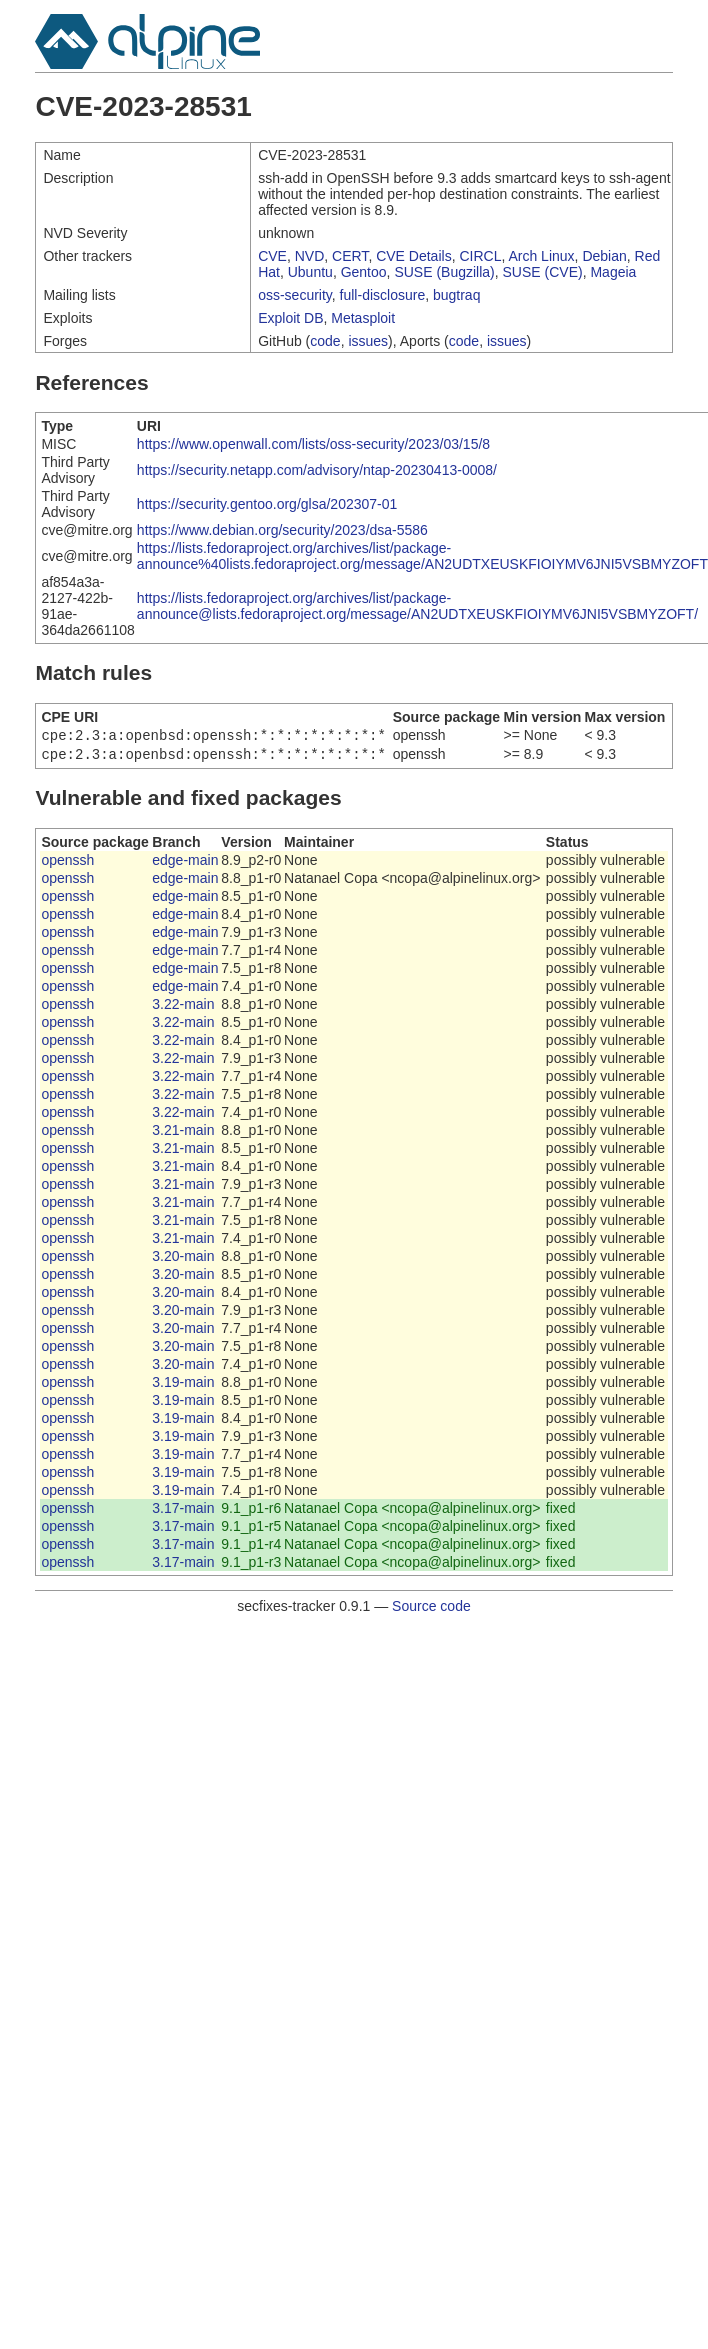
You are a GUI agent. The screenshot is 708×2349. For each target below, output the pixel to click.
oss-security (295, 295)
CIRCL (480, 256)
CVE (272, 256)
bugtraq (456, 295)
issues (368, 341)
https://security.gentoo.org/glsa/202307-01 (267, 504)
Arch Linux (541, 256)
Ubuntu (310, 272)
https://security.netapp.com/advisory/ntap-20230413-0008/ (317, 470)
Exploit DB (290, 318)
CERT (350, 256)
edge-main (185, 864)
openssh (67, 864)
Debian (604, 256)
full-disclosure (383, 295)
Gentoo (364, 272)
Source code (431, 1610)
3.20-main (183, 1260)
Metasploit (363, 318)
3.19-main (183, 1386)
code (325, 341)
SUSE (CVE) (543, 272)
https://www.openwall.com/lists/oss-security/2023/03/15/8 (313, 444)
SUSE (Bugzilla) (444, 272)
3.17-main (183, 1512)
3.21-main (183, 1134)
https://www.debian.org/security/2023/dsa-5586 (282, 530)
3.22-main (183, 1008)
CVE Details (413, 256)
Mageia (613, 272)
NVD (310, 256)
